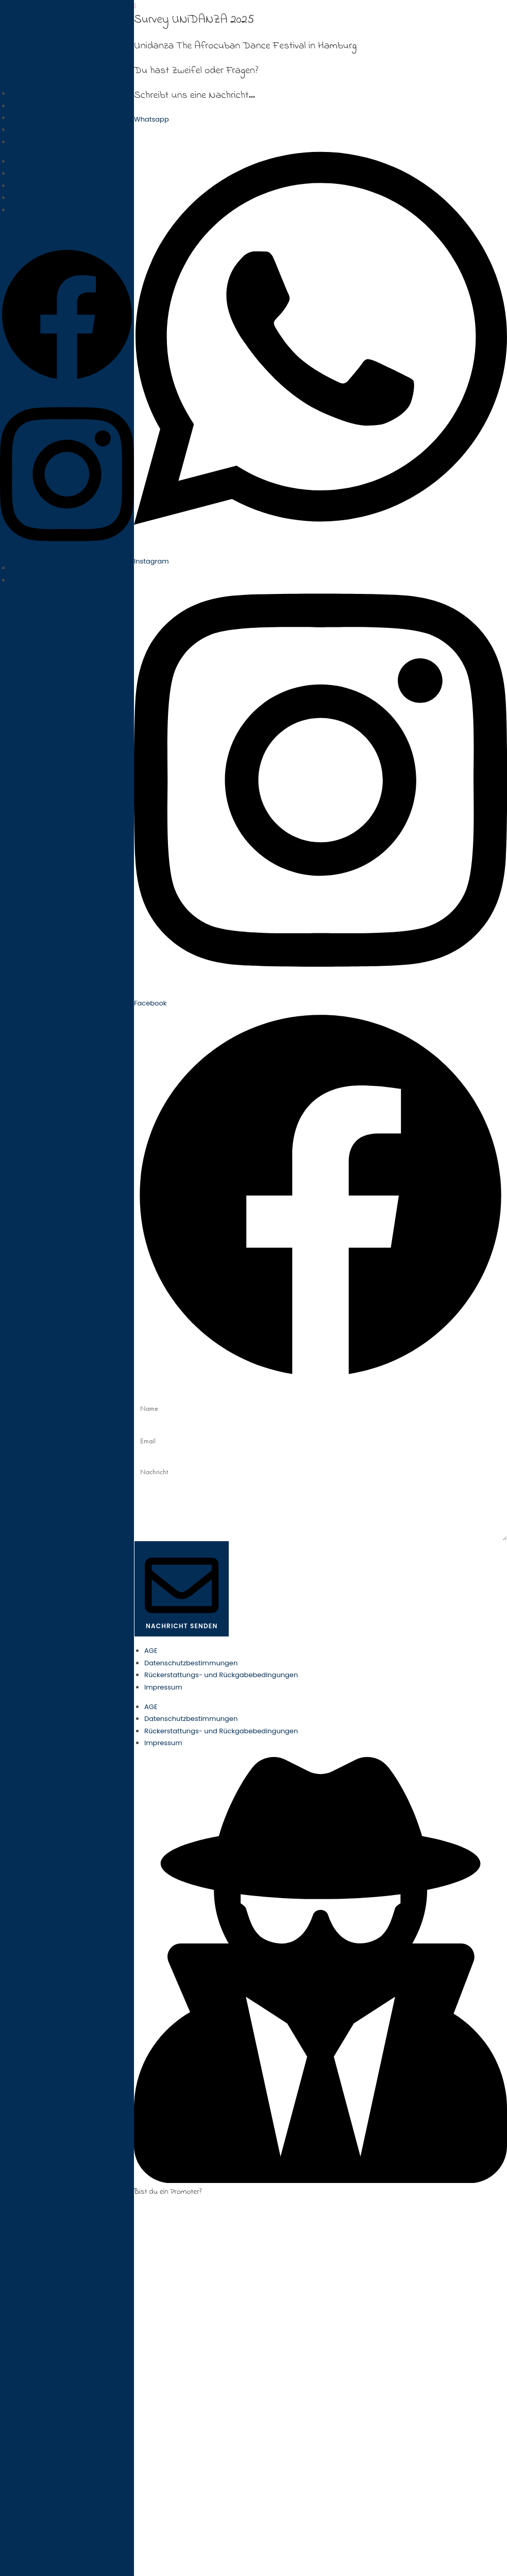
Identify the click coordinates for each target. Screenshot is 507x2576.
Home (20, 93)
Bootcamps (29, 129)
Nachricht (150, 1457)
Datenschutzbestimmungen (191, 1663)
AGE (151, 1651)
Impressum (163, 1687)
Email (143, 1424)
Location (24, 106)
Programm (28, 142)
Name (144, 1392)
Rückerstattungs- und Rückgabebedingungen (221, 1675)
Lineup (21, 118)
